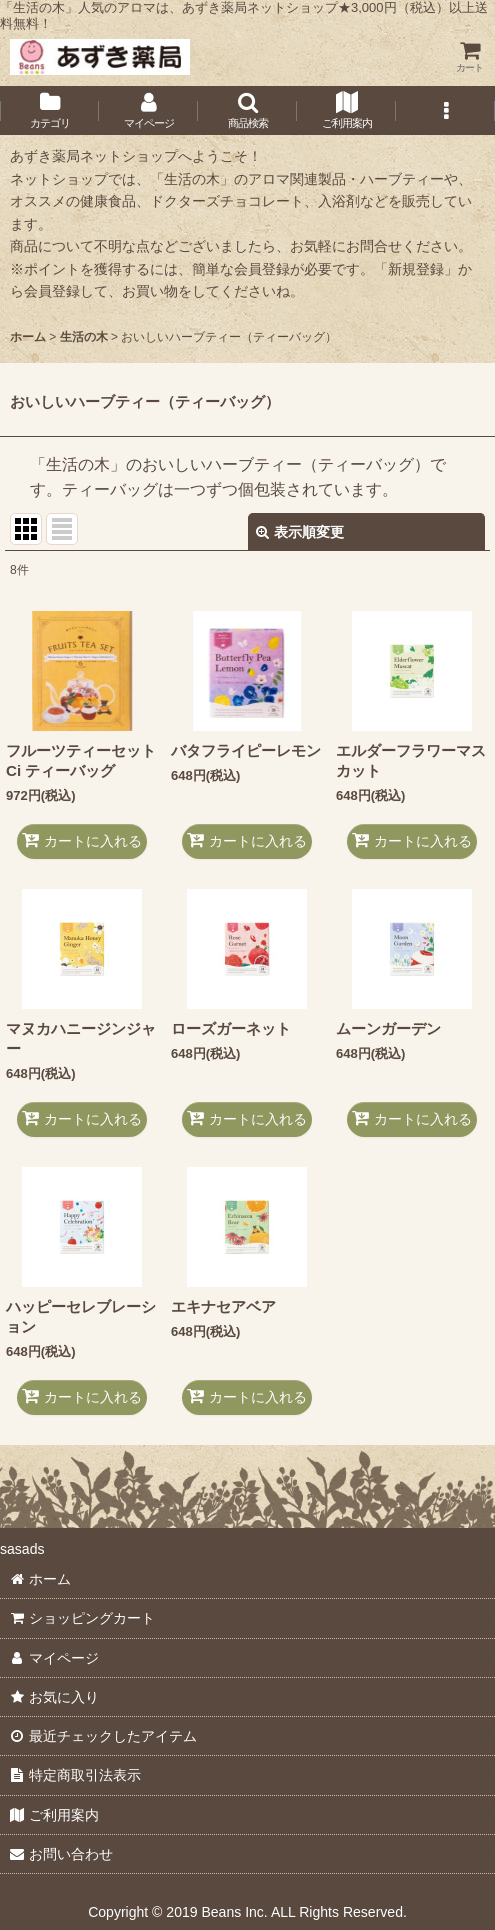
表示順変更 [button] (300, 532)
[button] (247, 110)
